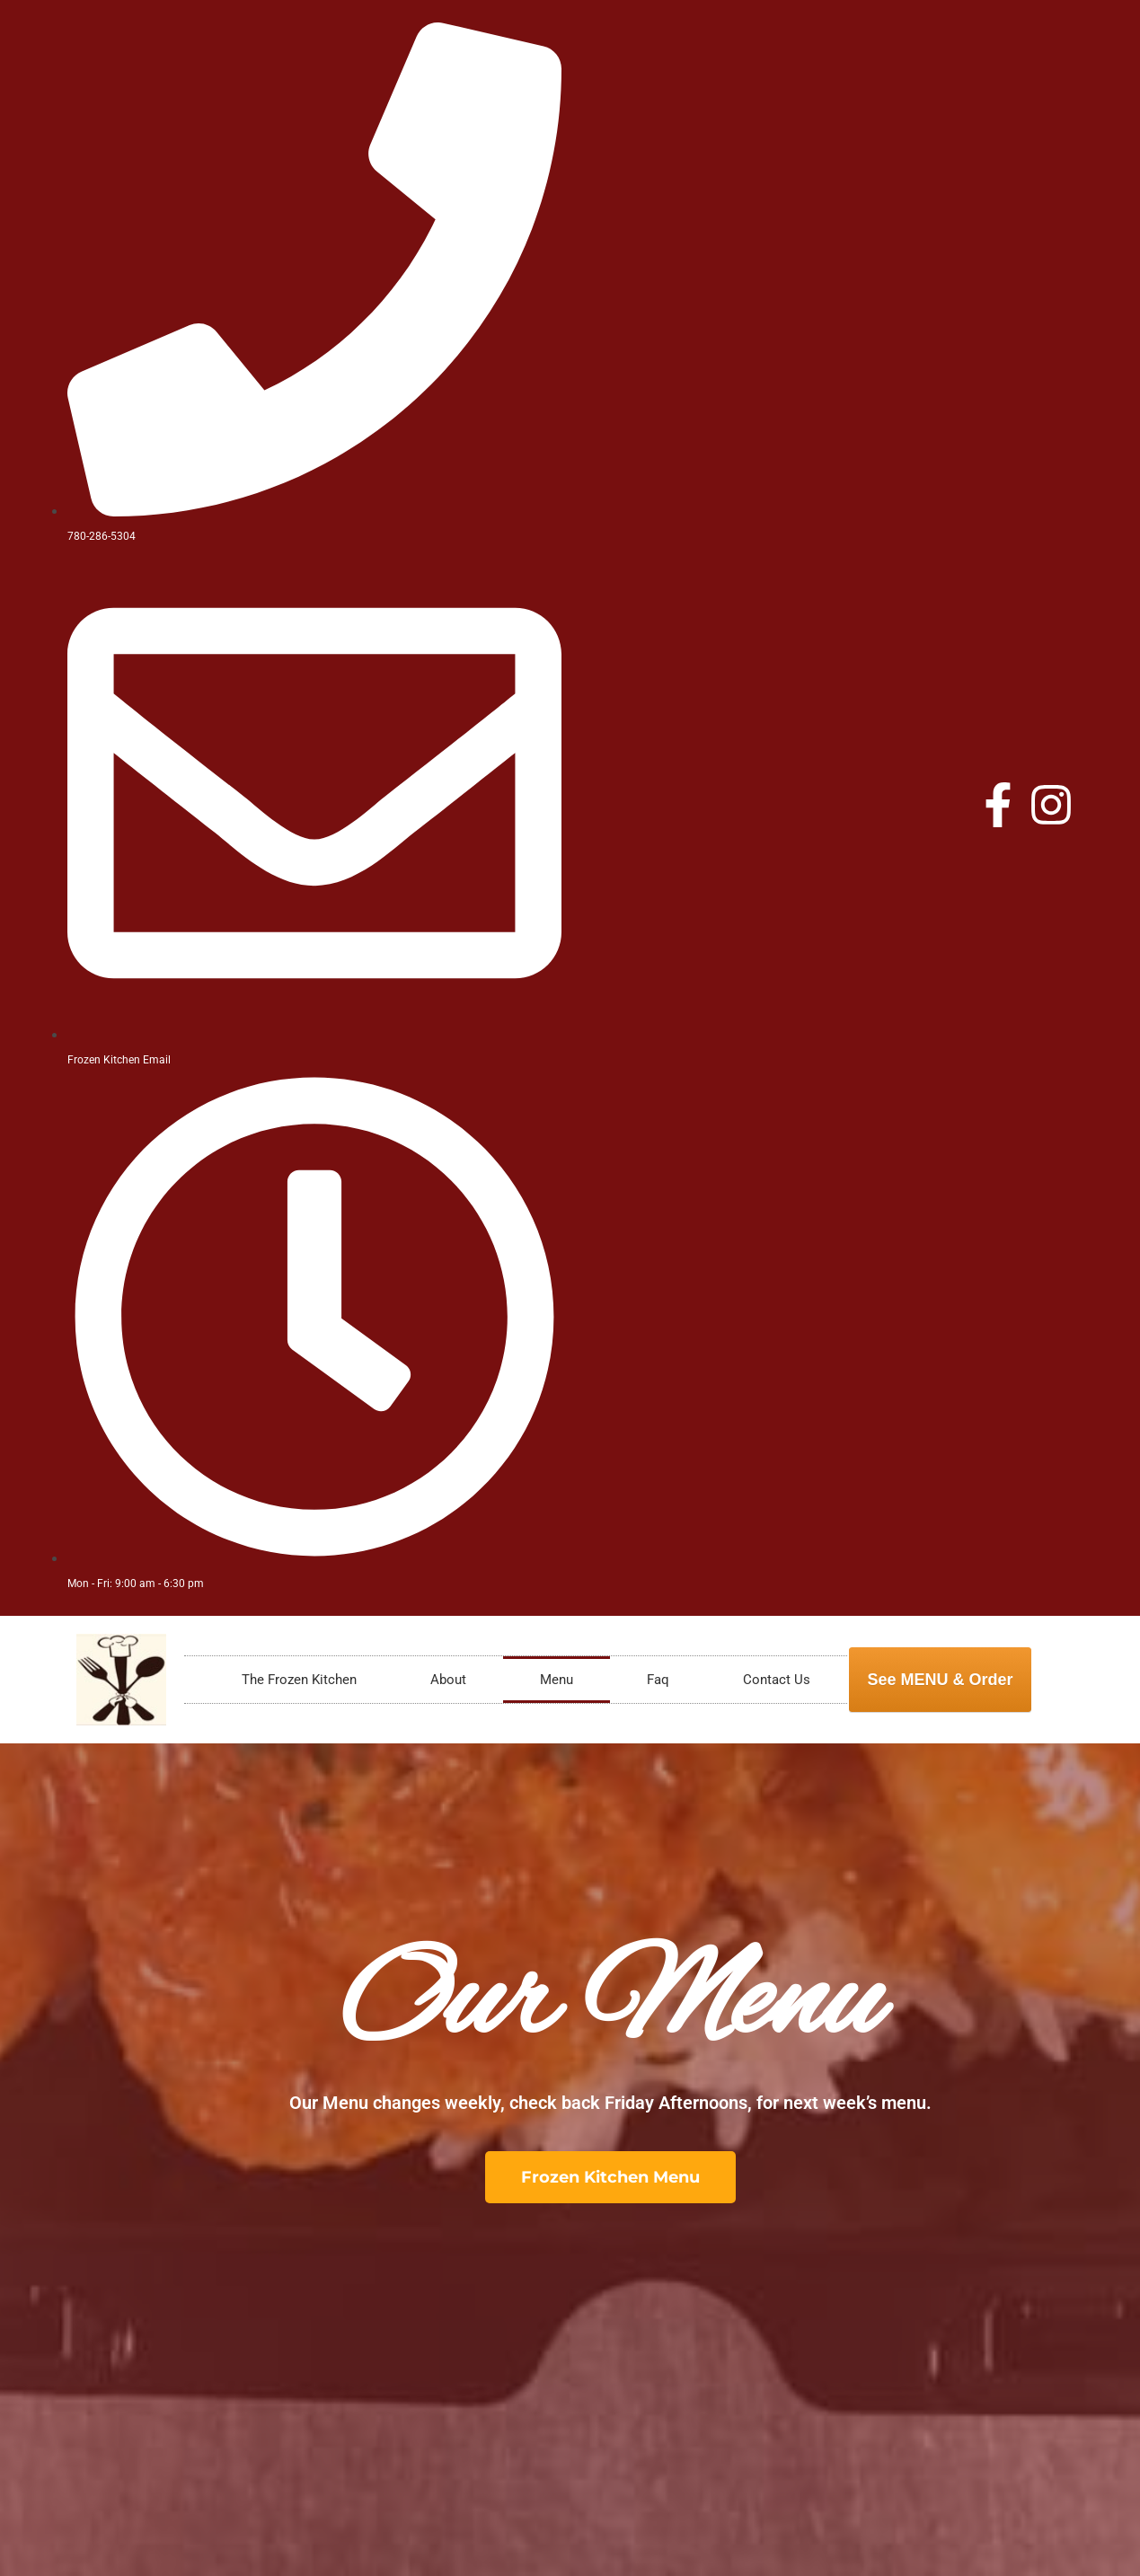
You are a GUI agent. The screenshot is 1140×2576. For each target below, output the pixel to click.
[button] (610, 2177)
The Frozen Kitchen (299, 1680)
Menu (556, 1680)
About (448, 1680)
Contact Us (776, 1680)
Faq (658, 1680)
